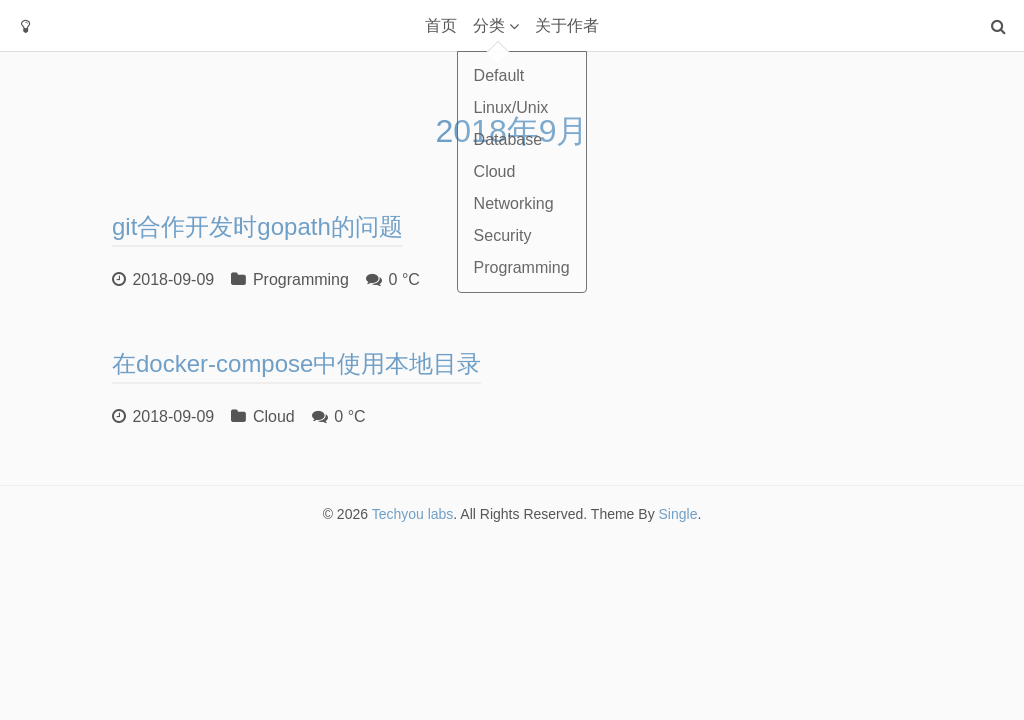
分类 (489, 25)
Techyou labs (413, 514)
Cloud (274, 416)
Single (678, 514)
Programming (301, 279)
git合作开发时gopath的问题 (257, 226)
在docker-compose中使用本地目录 (296, 363)
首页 (441, 25)
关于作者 (567, 25)
